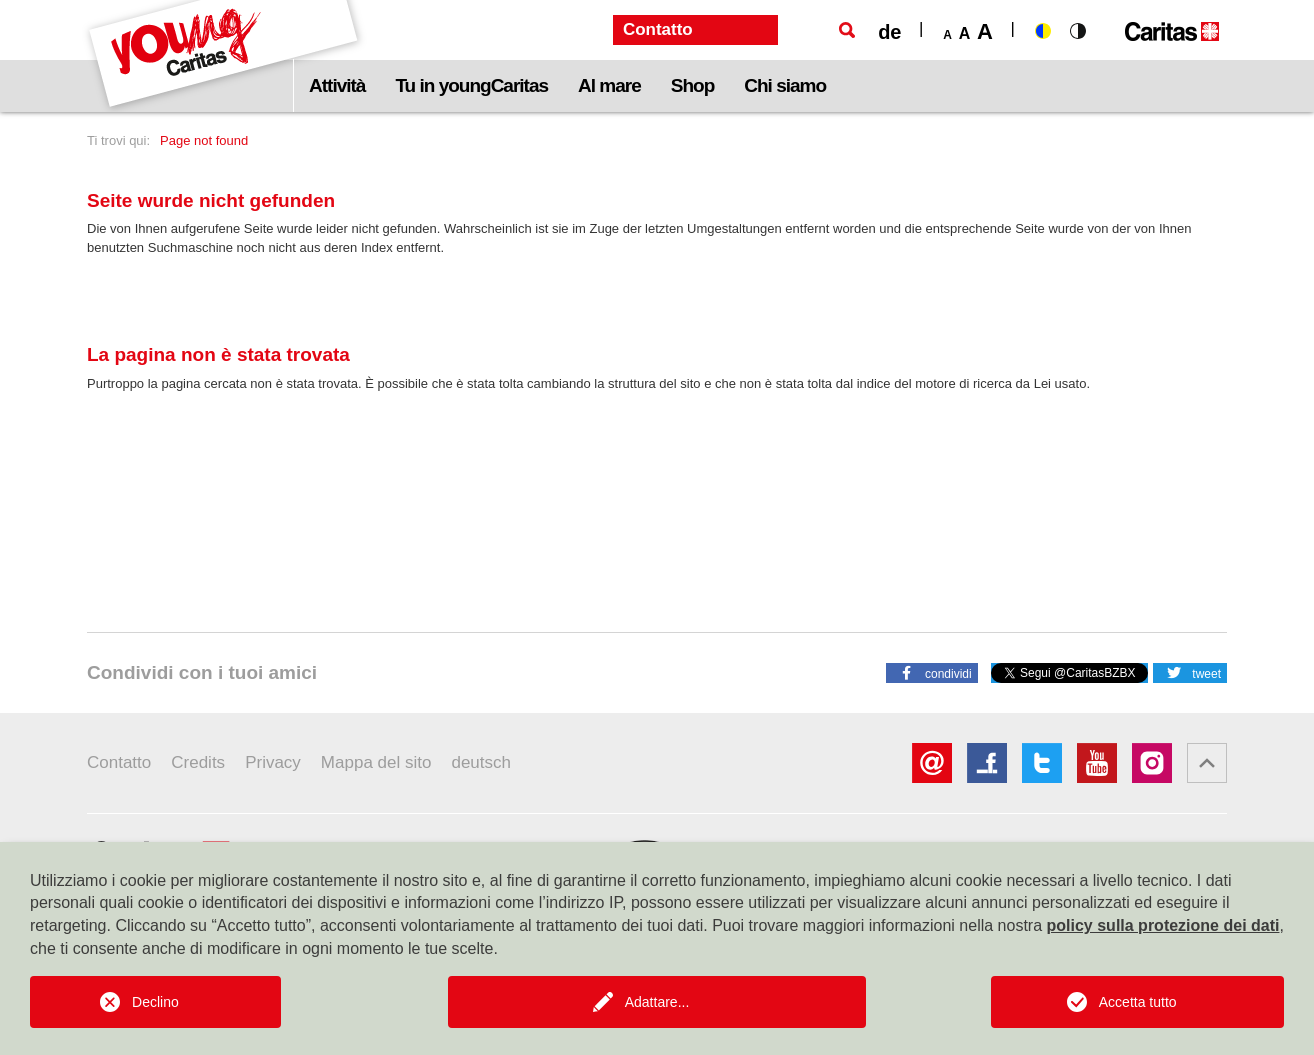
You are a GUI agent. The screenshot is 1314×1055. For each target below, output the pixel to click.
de (889, 32)
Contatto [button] (658, 29)
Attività (337, 85)
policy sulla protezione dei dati (1163, 925)
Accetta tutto (1138, 1002)
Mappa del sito (376, 762)
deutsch (481, 762)
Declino (155, 1002)
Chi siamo (785, 85)
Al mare (609, 85)
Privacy (273, 762)
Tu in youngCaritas (471, 85)
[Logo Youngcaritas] (224, 56)
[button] (932, 672)
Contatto (119, 762)
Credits (198, 762)
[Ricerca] (847, 30)
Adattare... (657, 1002)
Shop (693, 85)
